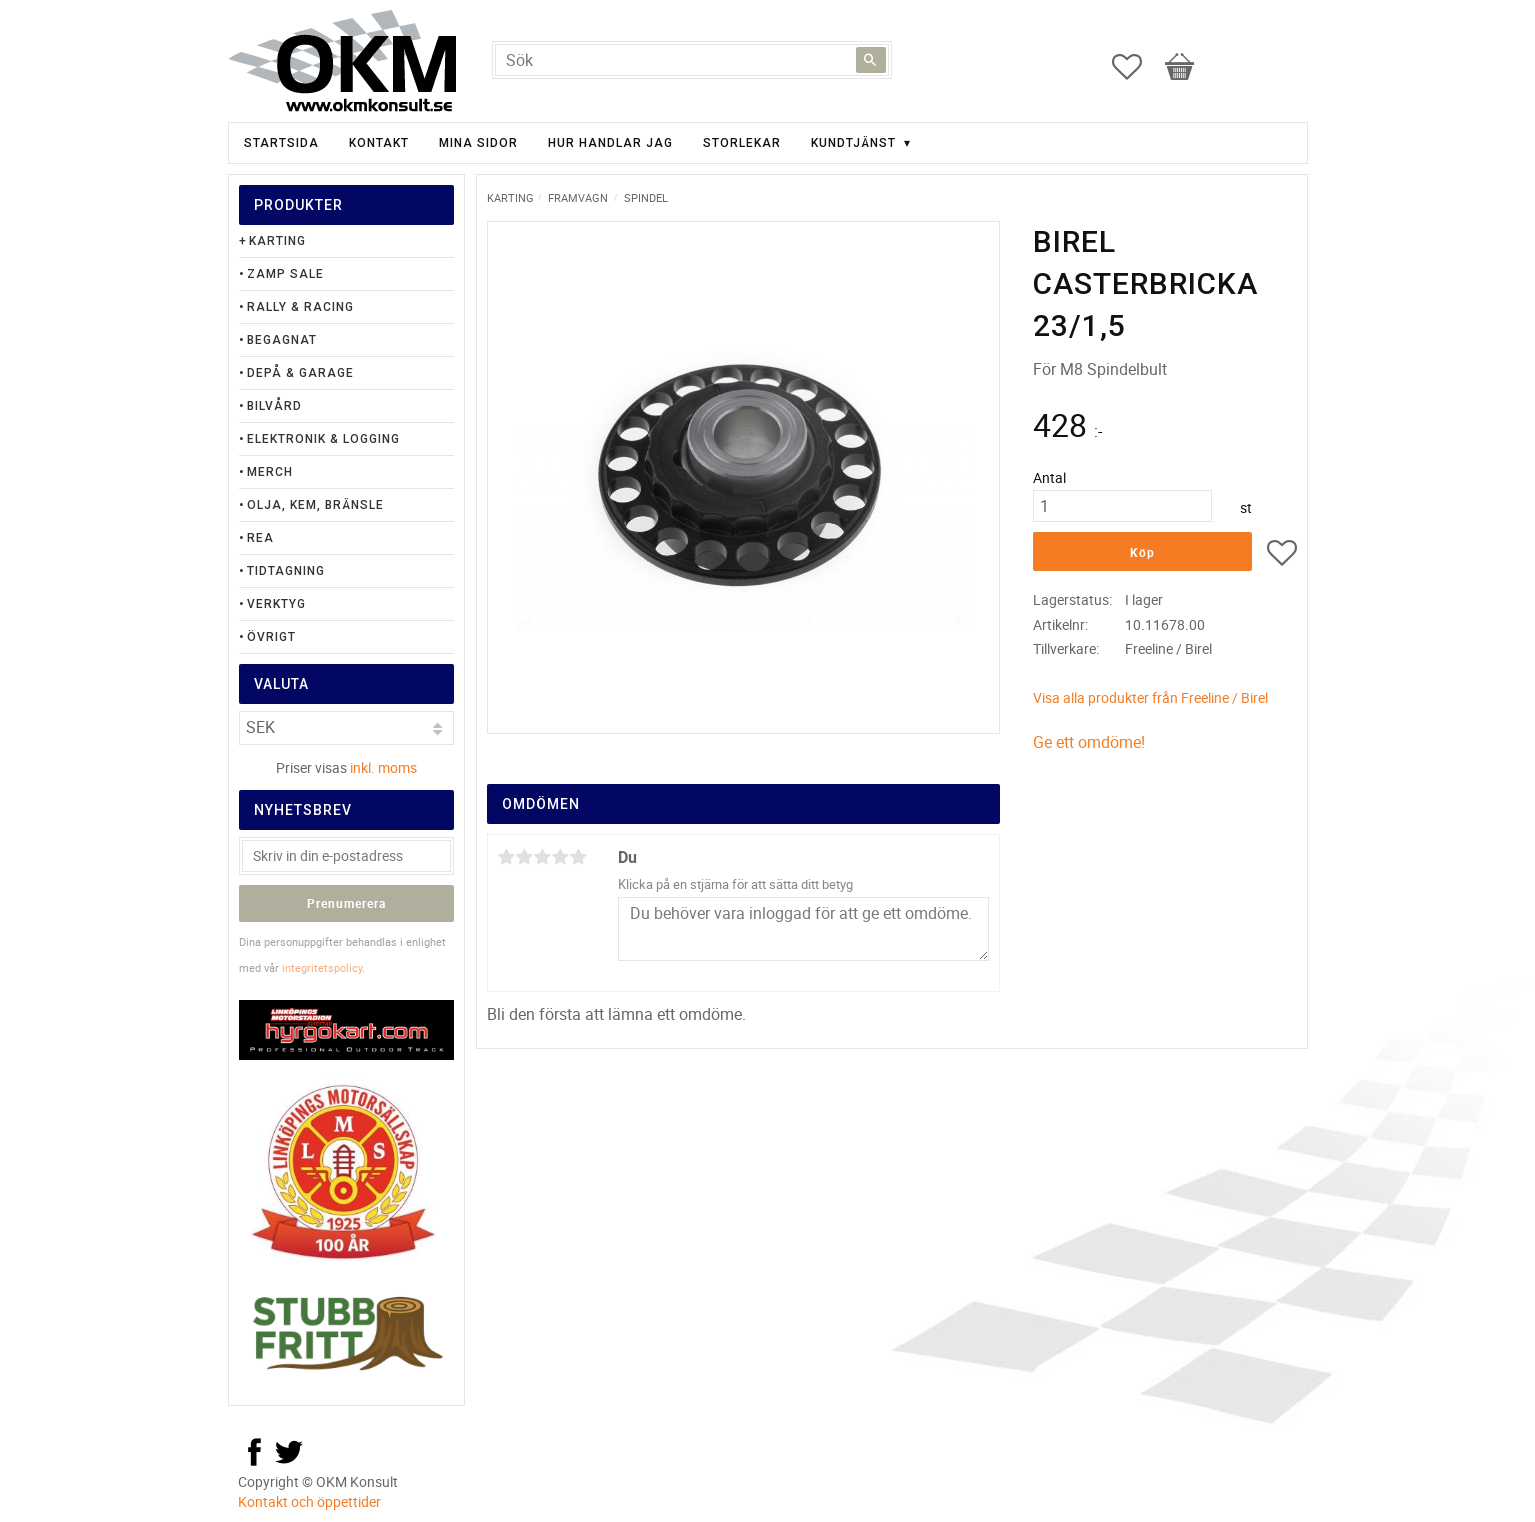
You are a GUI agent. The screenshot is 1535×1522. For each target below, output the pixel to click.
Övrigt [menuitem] (271, 637)
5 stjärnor (579, 857)
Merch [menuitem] (270, 472)
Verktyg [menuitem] (276, 604)
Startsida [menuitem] (281, 143)
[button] (1137, 67)
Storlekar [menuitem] (742, 143)
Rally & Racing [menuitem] (300, 307)
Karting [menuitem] (277, 241)
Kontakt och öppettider (309, 1501)
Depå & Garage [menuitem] (300, 373)
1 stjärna (507, 857)
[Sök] (871, 60)
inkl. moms (383, 767)
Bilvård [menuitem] (274, 406)
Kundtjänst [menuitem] (853, 143)
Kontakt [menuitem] (379, 143)
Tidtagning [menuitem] (286, 571)
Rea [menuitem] (260, 538)
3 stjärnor (543, 857)
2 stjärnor (525, 857)
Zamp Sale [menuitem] (285, 274)
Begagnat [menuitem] (282, 340)
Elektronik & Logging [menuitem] (323, 439)
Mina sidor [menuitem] (478, 143)
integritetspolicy (322, 967)
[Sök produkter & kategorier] (692, 60)
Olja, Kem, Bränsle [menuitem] (315, 505)
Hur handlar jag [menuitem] (610, 143)
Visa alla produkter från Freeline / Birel (1150, 697)
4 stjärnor (561, 857)
